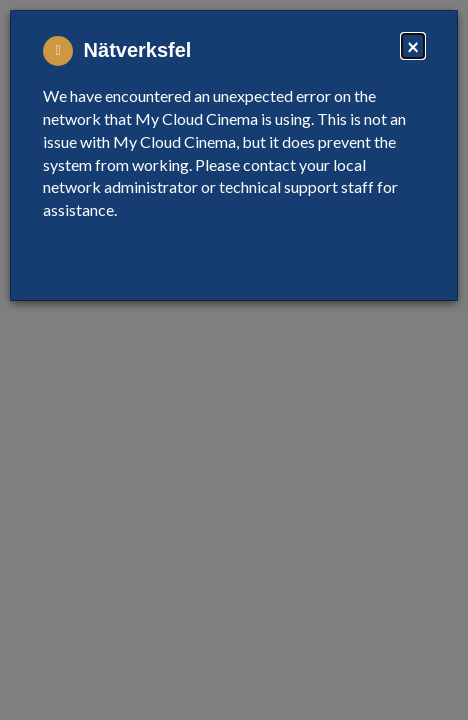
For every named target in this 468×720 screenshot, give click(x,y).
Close (393, 259)
